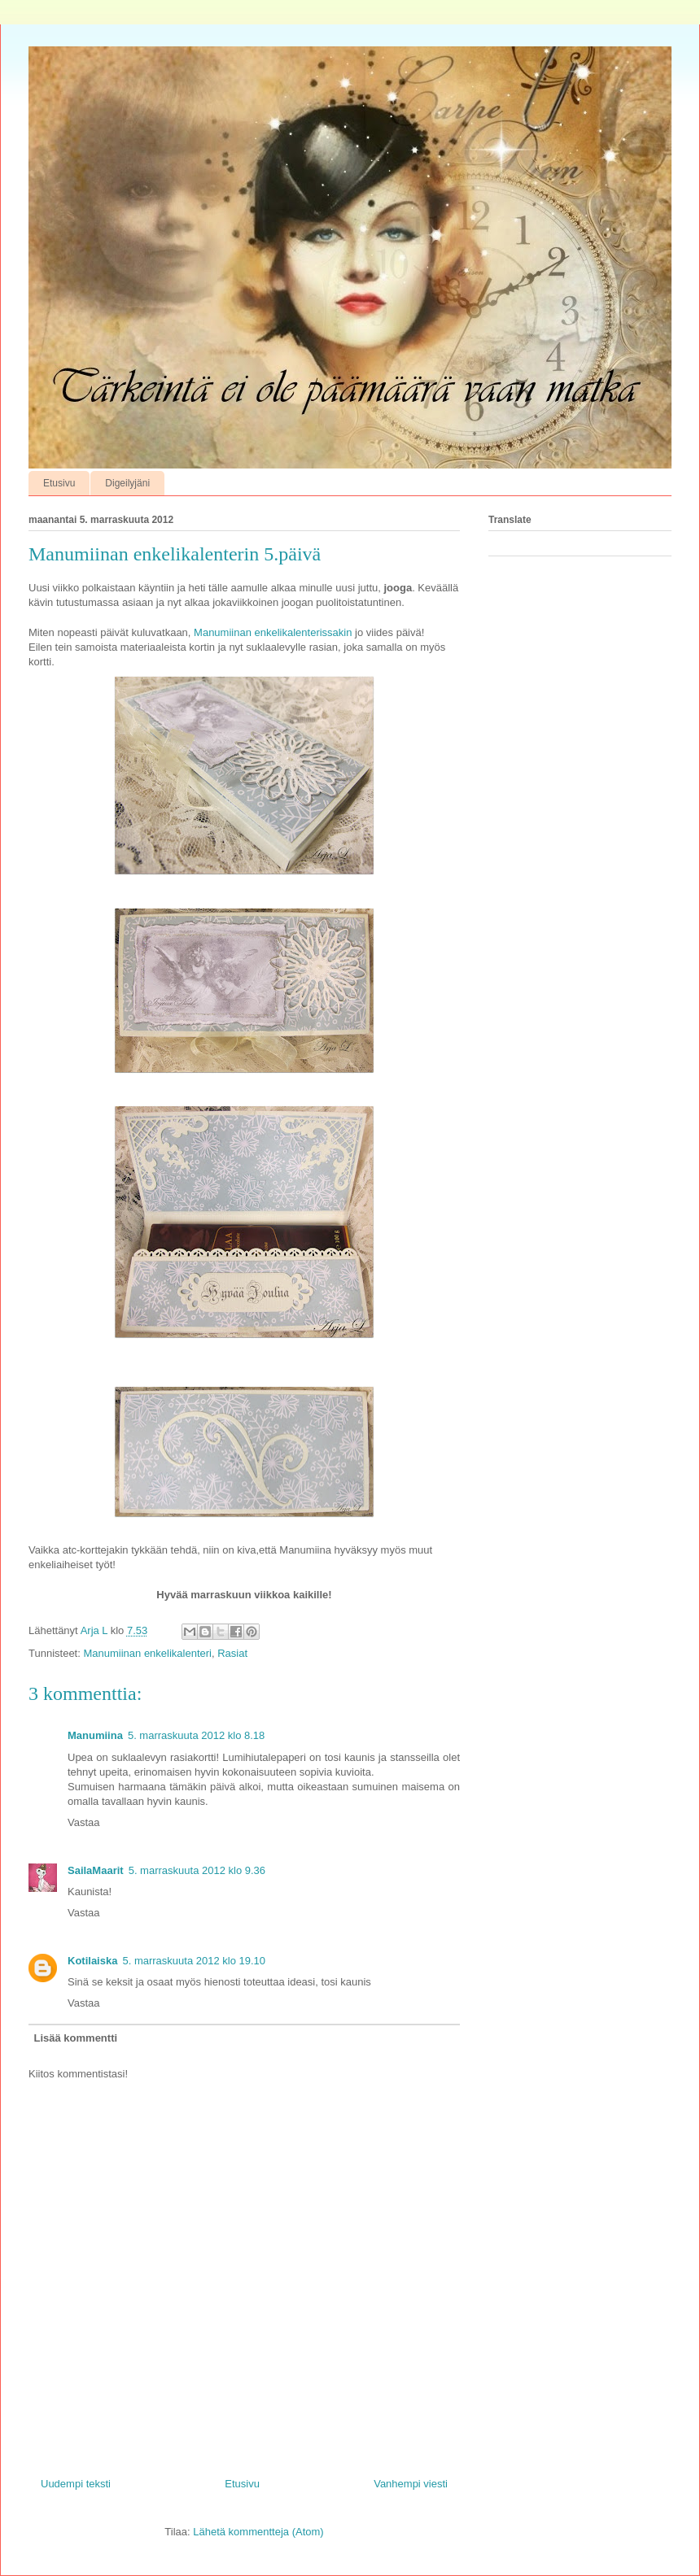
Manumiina (95, 1735)
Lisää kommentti (76, 2038)
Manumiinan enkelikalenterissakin (273, 632)
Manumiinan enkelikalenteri (147, 1653)
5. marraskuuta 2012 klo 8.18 (196, 1735)
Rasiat (232, 1653)
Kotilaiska (92, 1961)
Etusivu (59, 483)
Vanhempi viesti (411, 2484)
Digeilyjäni (127, 483)
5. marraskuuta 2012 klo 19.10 (193, 1961)
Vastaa (84, 1822)
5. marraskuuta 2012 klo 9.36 (197, 1870)
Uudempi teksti (76, 2484)
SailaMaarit (96, 1870)
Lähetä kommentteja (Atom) (258, 2532)
